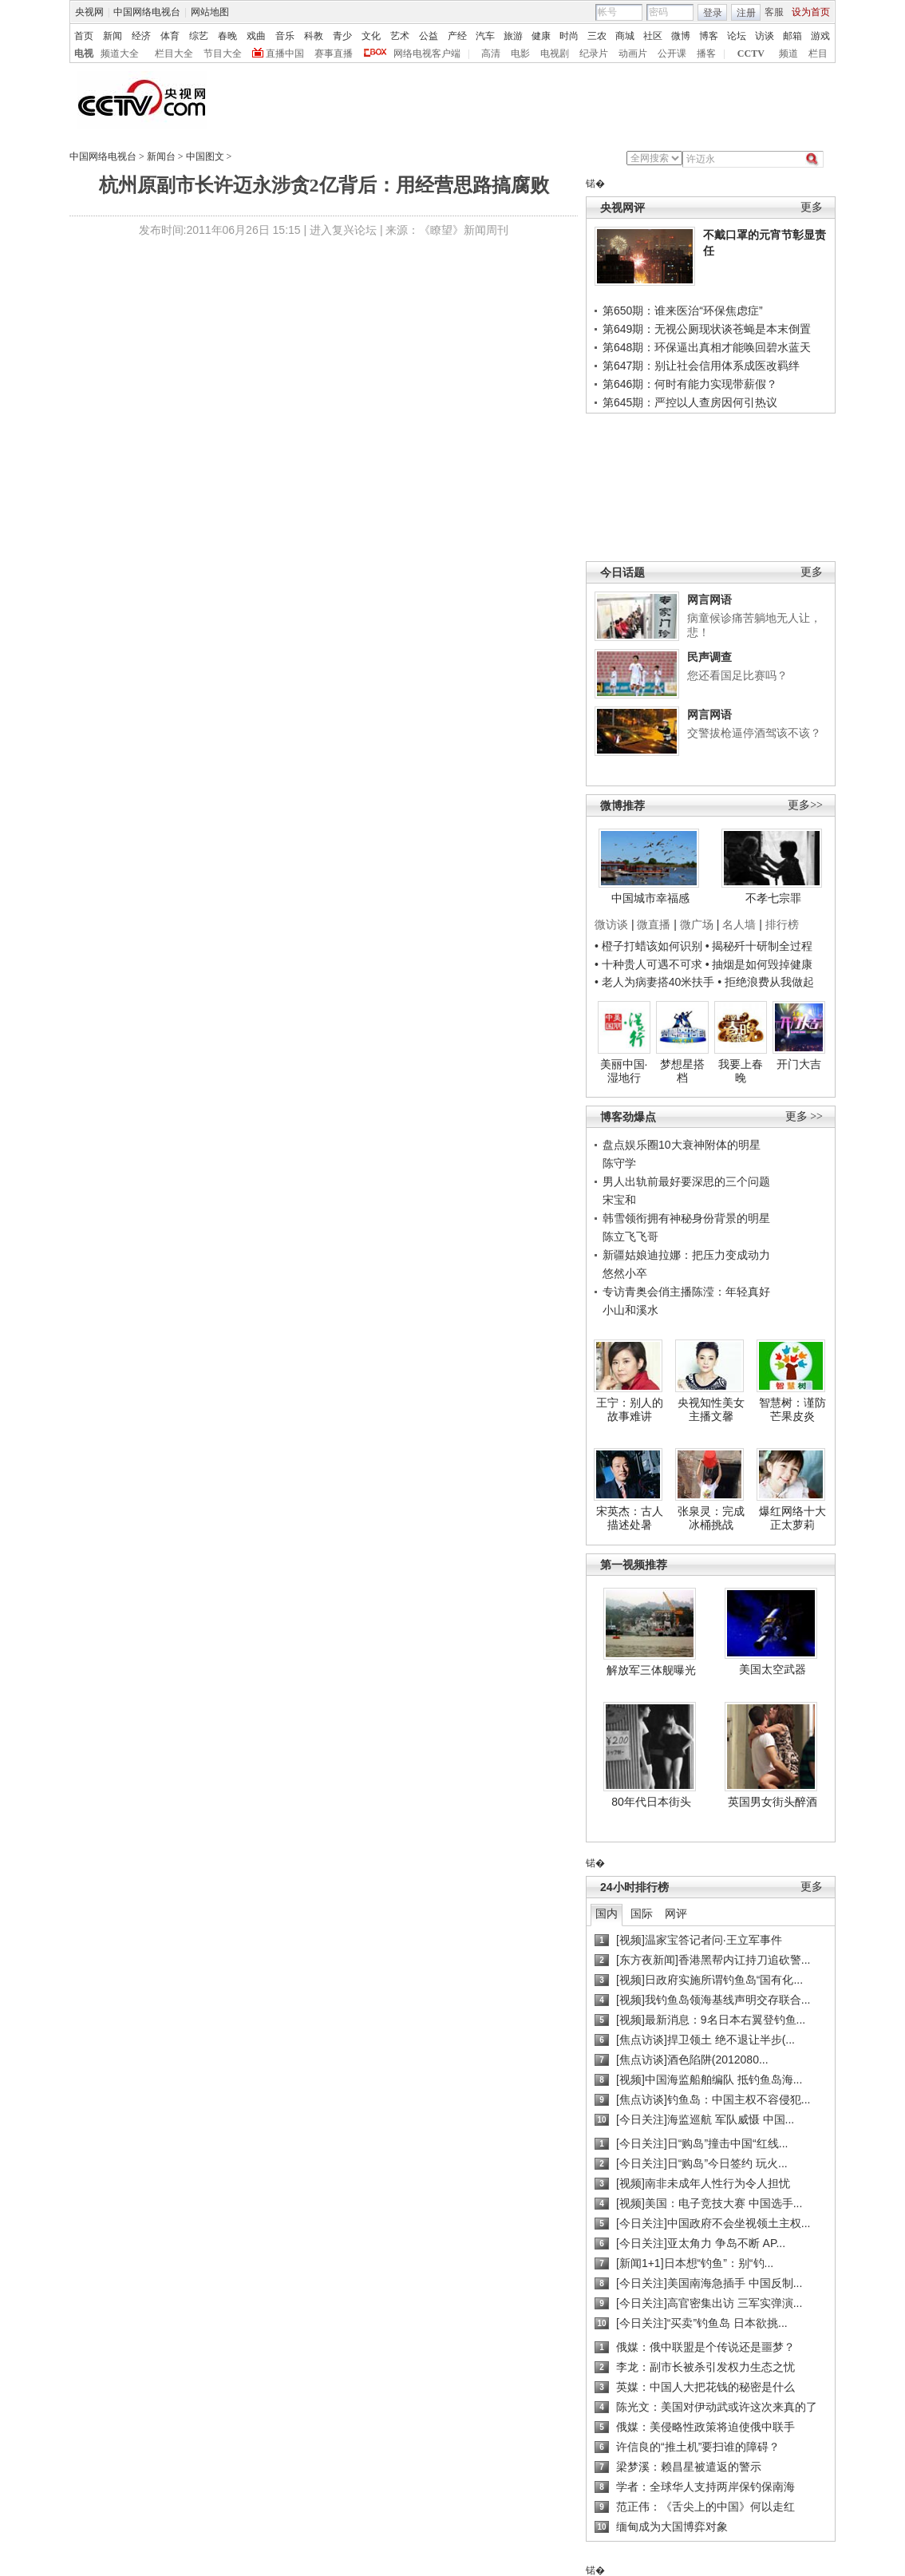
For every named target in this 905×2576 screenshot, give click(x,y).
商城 (624, 36)
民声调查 (709, 657)
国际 (641, 1913)
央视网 (89, 12)
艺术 (399, 36)
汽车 (485, 36)
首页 (83, 36)
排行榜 (782, 924)
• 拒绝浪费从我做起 (765, 981)
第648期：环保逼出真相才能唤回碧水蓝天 (707, 347)
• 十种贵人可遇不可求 (650, 964)
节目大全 (223, 53)
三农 (597, 36)
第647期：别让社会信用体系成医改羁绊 (701, 365)
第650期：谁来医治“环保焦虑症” (683, 310)
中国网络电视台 (146, 12)
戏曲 (256, 36)
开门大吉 (799, 1064)
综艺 (198, 36)
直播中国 (285, 53)
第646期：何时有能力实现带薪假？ (690, 384)
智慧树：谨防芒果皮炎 (792, 1409)
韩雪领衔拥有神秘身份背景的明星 (686, 1218)
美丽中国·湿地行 (624, 1071)
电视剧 (554, 53)
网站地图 (210, 12)
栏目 (818, 53)
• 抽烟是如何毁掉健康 (759, 964)
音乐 (284, 36)
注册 (746, 12)
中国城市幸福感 (650, 898)
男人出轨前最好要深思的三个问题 (686, 1181)
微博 (680, 36)
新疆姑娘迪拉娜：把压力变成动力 (686, 1254)
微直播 (653, 924)
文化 (371, 36)
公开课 (672, 53)
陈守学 (619, 1163)
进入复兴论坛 (343, 230)
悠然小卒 (625, 1273)
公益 (428, 36)
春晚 (227, 36)
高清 (490, 53)
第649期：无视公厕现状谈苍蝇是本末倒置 (707, 328)
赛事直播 (333, 53)
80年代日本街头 (651, 1801)
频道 (788, 53)
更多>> (805, 805)
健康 (541, 36)
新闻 (112, 36)
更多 (811, 207)
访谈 (764, 36)
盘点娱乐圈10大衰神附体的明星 (682, 1144)
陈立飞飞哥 (630, 1236)
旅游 (513, 36)
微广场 (696, 924)
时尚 (569, 36)
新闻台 (161, 156)
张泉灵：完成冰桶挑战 (711, 1518)
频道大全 (120, 53)
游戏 (820, 36)
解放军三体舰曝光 (651, 1670)
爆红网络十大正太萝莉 (792, 1518)
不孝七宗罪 (773, 898)
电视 (83, 53)
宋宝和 (619, 1199)
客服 (774, 12)
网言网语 (709, 599)
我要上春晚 (740, 1071)
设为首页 (811, 12)
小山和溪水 (630, 1310)
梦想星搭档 (682, 1071)
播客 (706, 53)
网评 (676, 1913)
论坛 (736, 36)
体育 (170, 36)
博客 (708, 36)
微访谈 (611, 924)
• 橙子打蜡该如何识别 (648, 946)
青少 (342, 36)
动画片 (632, 53)
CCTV (751, 53)
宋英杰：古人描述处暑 (629, 1518)
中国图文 (205, 156)
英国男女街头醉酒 (772, 1801)
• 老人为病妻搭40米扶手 (654, 981)
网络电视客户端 (426, 53)
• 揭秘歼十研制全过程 (759, 946)
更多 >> (804, 1116)
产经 (457, 36)
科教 (313, 36)
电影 (520, 53)
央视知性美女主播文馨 (711, 1409)
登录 (712, 12)
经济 (141, 36)
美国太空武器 (772, 1669)
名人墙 (739, 924)
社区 (652, 36)
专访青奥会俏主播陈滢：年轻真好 (686, 1291)
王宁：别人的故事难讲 (629, 1409)
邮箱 (792, 36)
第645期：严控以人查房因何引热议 (690, 402)
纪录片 (593, 53)
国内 (606, 1913)
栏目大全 (174, 53)
